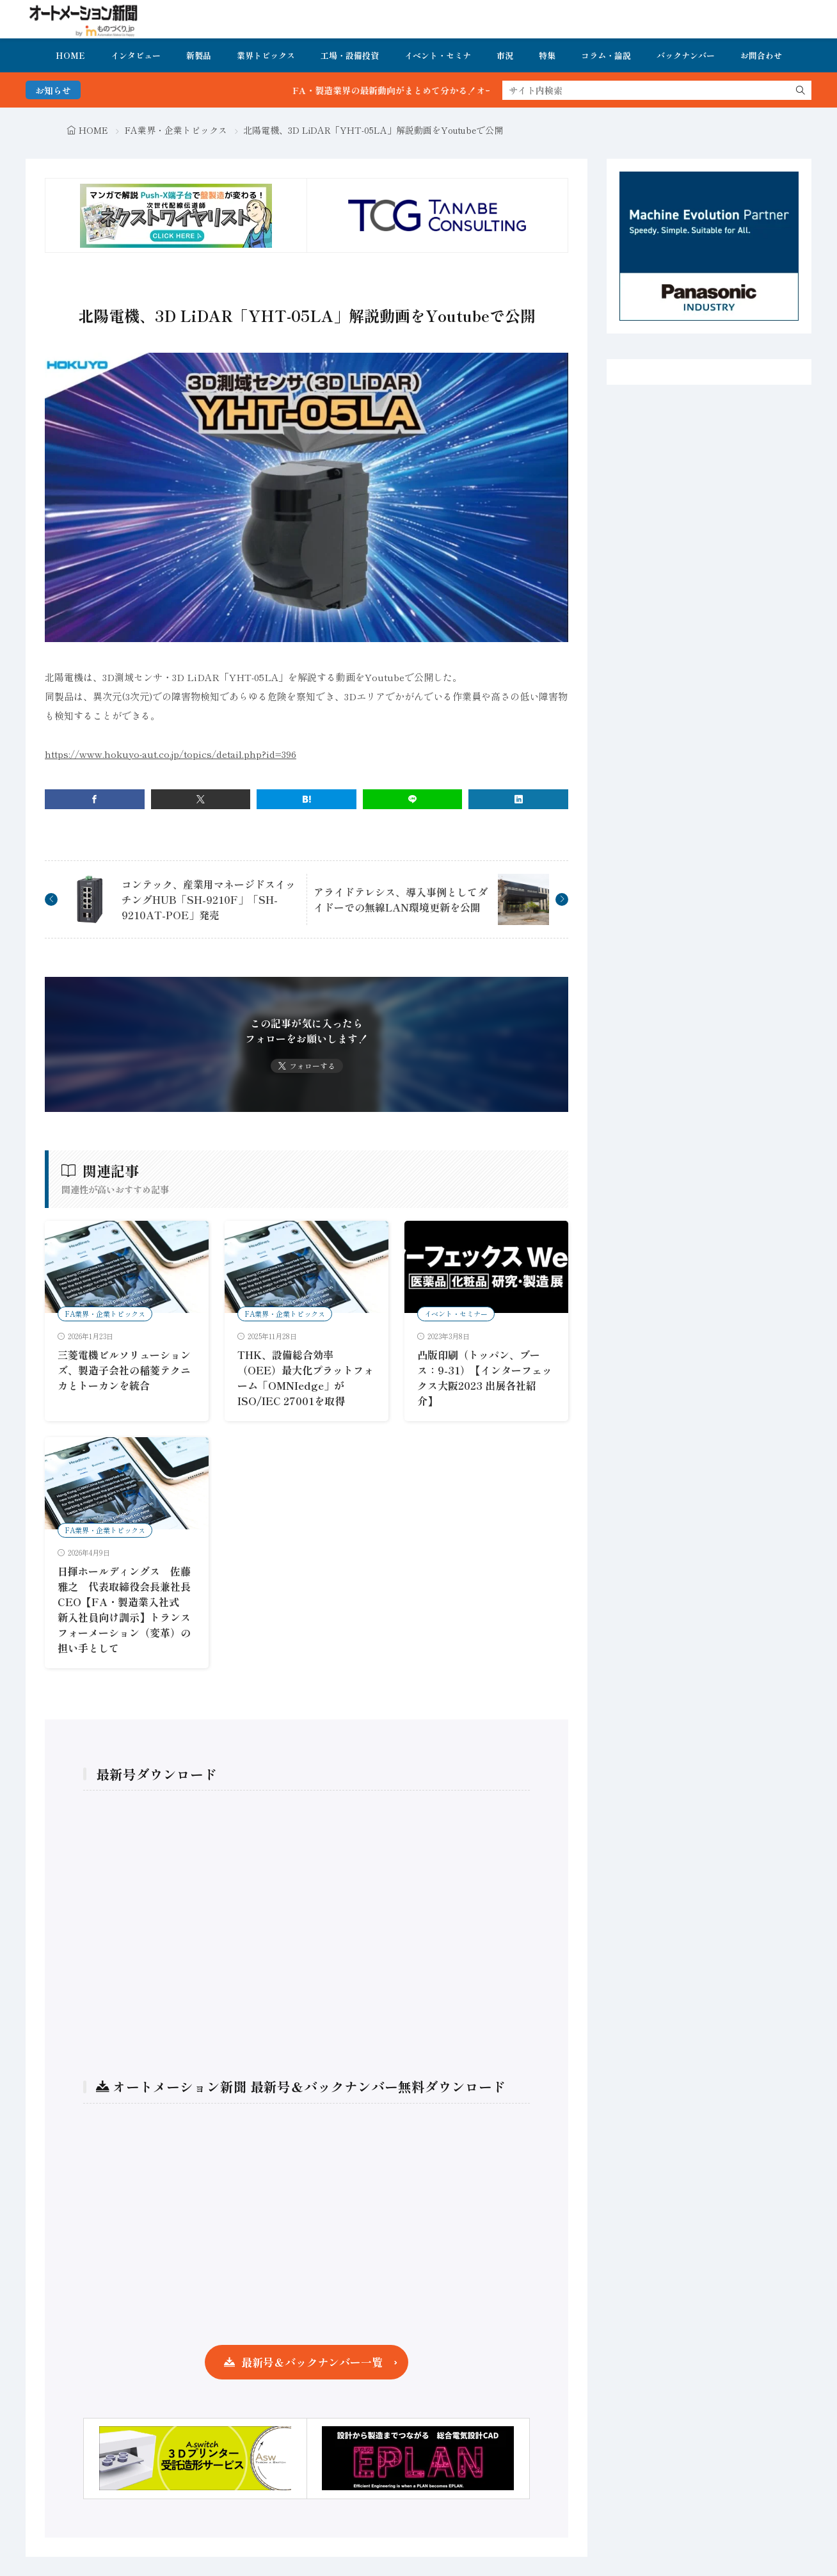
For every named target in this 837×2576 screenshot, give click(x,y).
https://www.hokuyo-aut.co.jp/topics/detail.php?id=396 (170, 754)
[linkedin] (518, 799)
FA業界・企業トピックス (176, 130)
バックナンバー (686, 55)
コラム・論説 (606, 55)
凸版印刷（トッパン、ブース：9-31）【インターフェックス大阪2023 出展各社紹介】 (484, 1377)
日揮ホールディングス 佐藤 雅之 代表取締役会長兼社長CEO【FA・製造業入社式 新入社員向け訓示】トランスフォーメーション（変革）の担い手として (124, 1609)
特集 (547, 55)
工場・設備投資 (350, 55)
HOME (70, 55)
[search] (800, 90)
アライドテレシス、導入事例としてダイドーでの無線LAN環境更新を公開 (401, 899)
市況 (505, 55)
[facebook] (95, 799)
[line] (413, 799)
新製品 (198, 55)
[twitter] (201, 799)
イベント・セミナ (437, 55)
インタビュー (136, 55)
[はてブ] (306, 799)
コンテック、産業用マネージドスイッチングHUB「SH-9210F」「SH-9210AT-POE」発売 (209, 899)
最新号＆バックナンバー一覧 (312, 2362)
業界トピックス (266, 55)
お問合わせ (761, 55)
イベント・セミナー (456, 1313)
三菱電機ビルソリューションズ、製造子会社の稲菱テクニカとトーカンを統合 (124, 1370)
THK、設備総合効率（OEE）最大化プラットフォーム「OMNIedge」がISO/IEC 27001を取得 (305, 1377)
